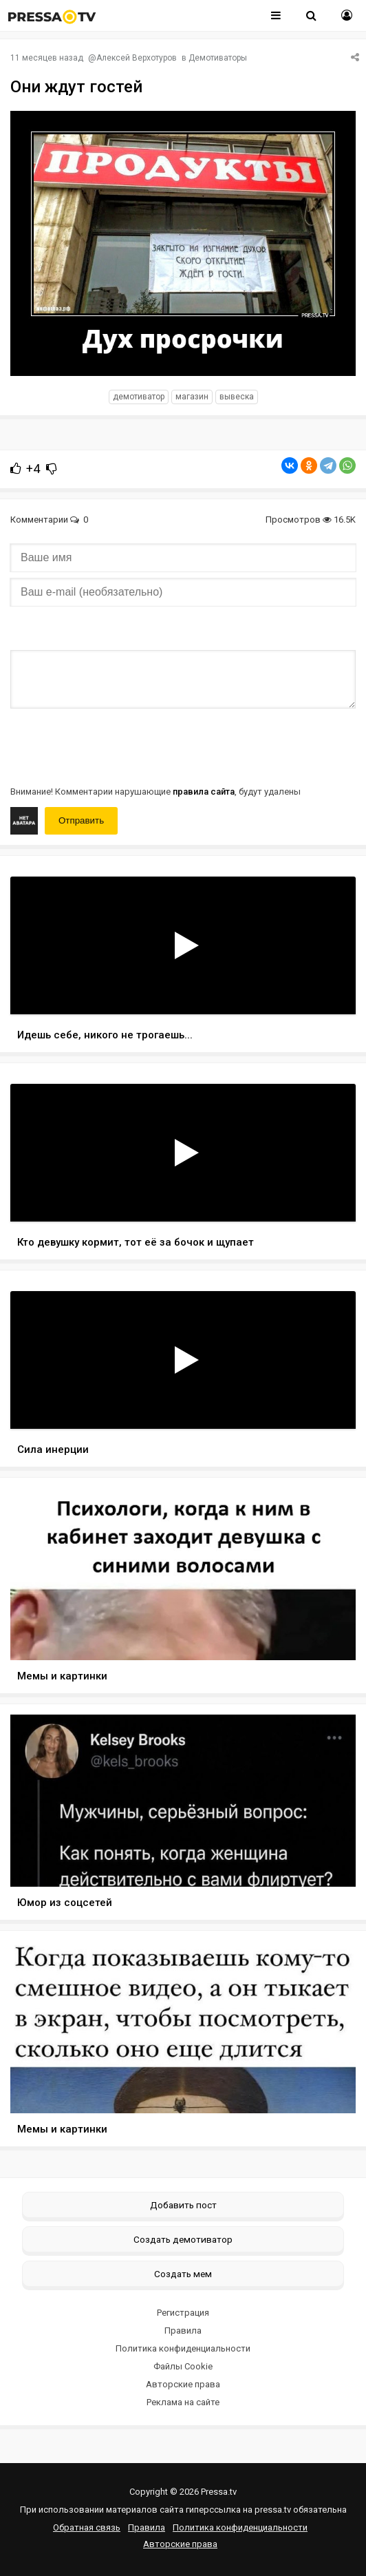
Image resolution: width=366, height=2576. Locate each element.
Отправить (81, 820)
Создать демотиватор (183, 2239)
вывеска (236, 396)
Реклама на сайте (183, 2402)
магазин (191, 396)
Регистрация (183, 2312)
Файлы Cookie (183, 2366)
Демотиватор (138, 396)
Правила (183, 2330)
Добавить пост (183, 2204)
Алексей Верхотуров (136, 58)
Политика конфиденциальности (183, 2348)
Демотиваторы (218, 58)
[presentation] (114, 746)
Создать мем (183, 2273)
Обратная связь (86, 2527)
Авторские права (183, 2384)
